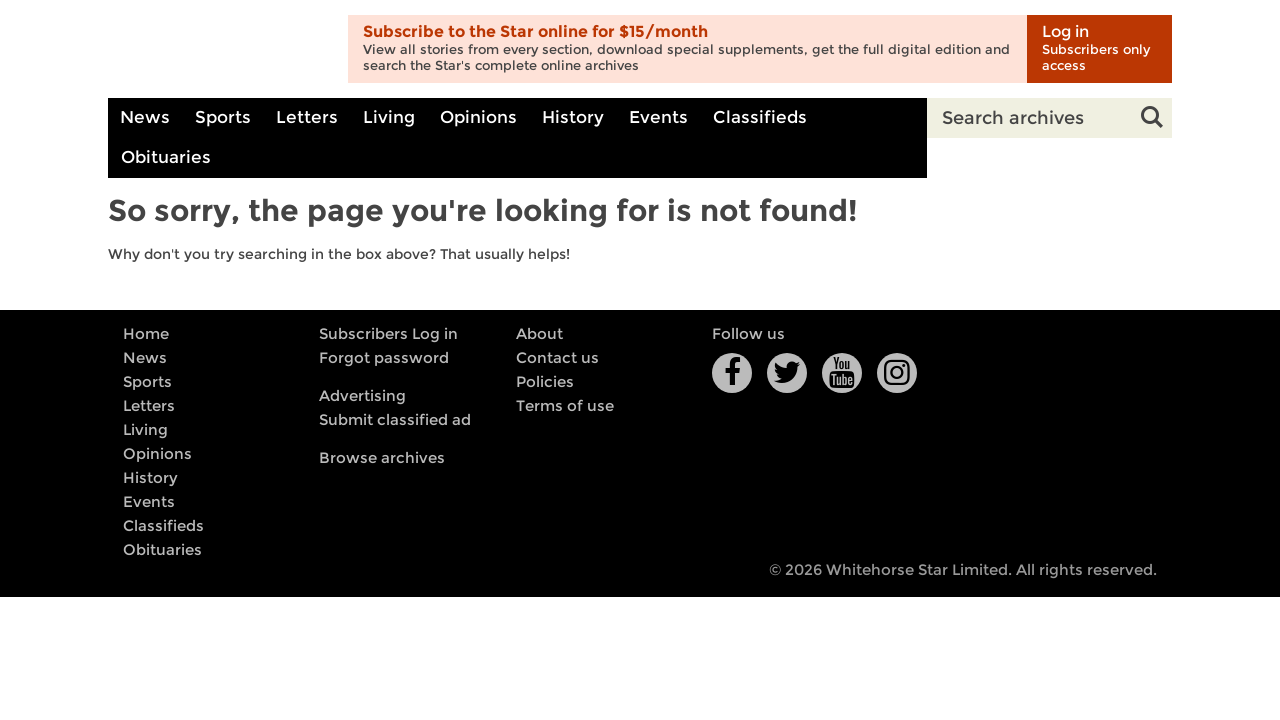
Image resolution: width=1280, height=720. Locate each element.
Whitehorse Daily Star (220, 49)
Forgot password (384, 358)
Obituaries (166, 157)
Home (146, 334)
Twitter (787, 373)
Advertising (362, 396)
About (539, 334)
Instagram (897, 373)
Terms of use (565, 406)
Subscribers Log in (388, 334)
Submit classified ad (395, 420)
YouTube (842, 373)
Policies (545, 382)
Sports (223, 117)
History (573, 117)
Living (389, 117)
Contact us (557, 358)
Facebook (732, 373)
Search (1152, 118)
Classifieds (760, 117)
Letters (307, 117)
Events (658, 117)
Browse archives (382, 458)
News (145, 117)
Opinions (478, 117)
